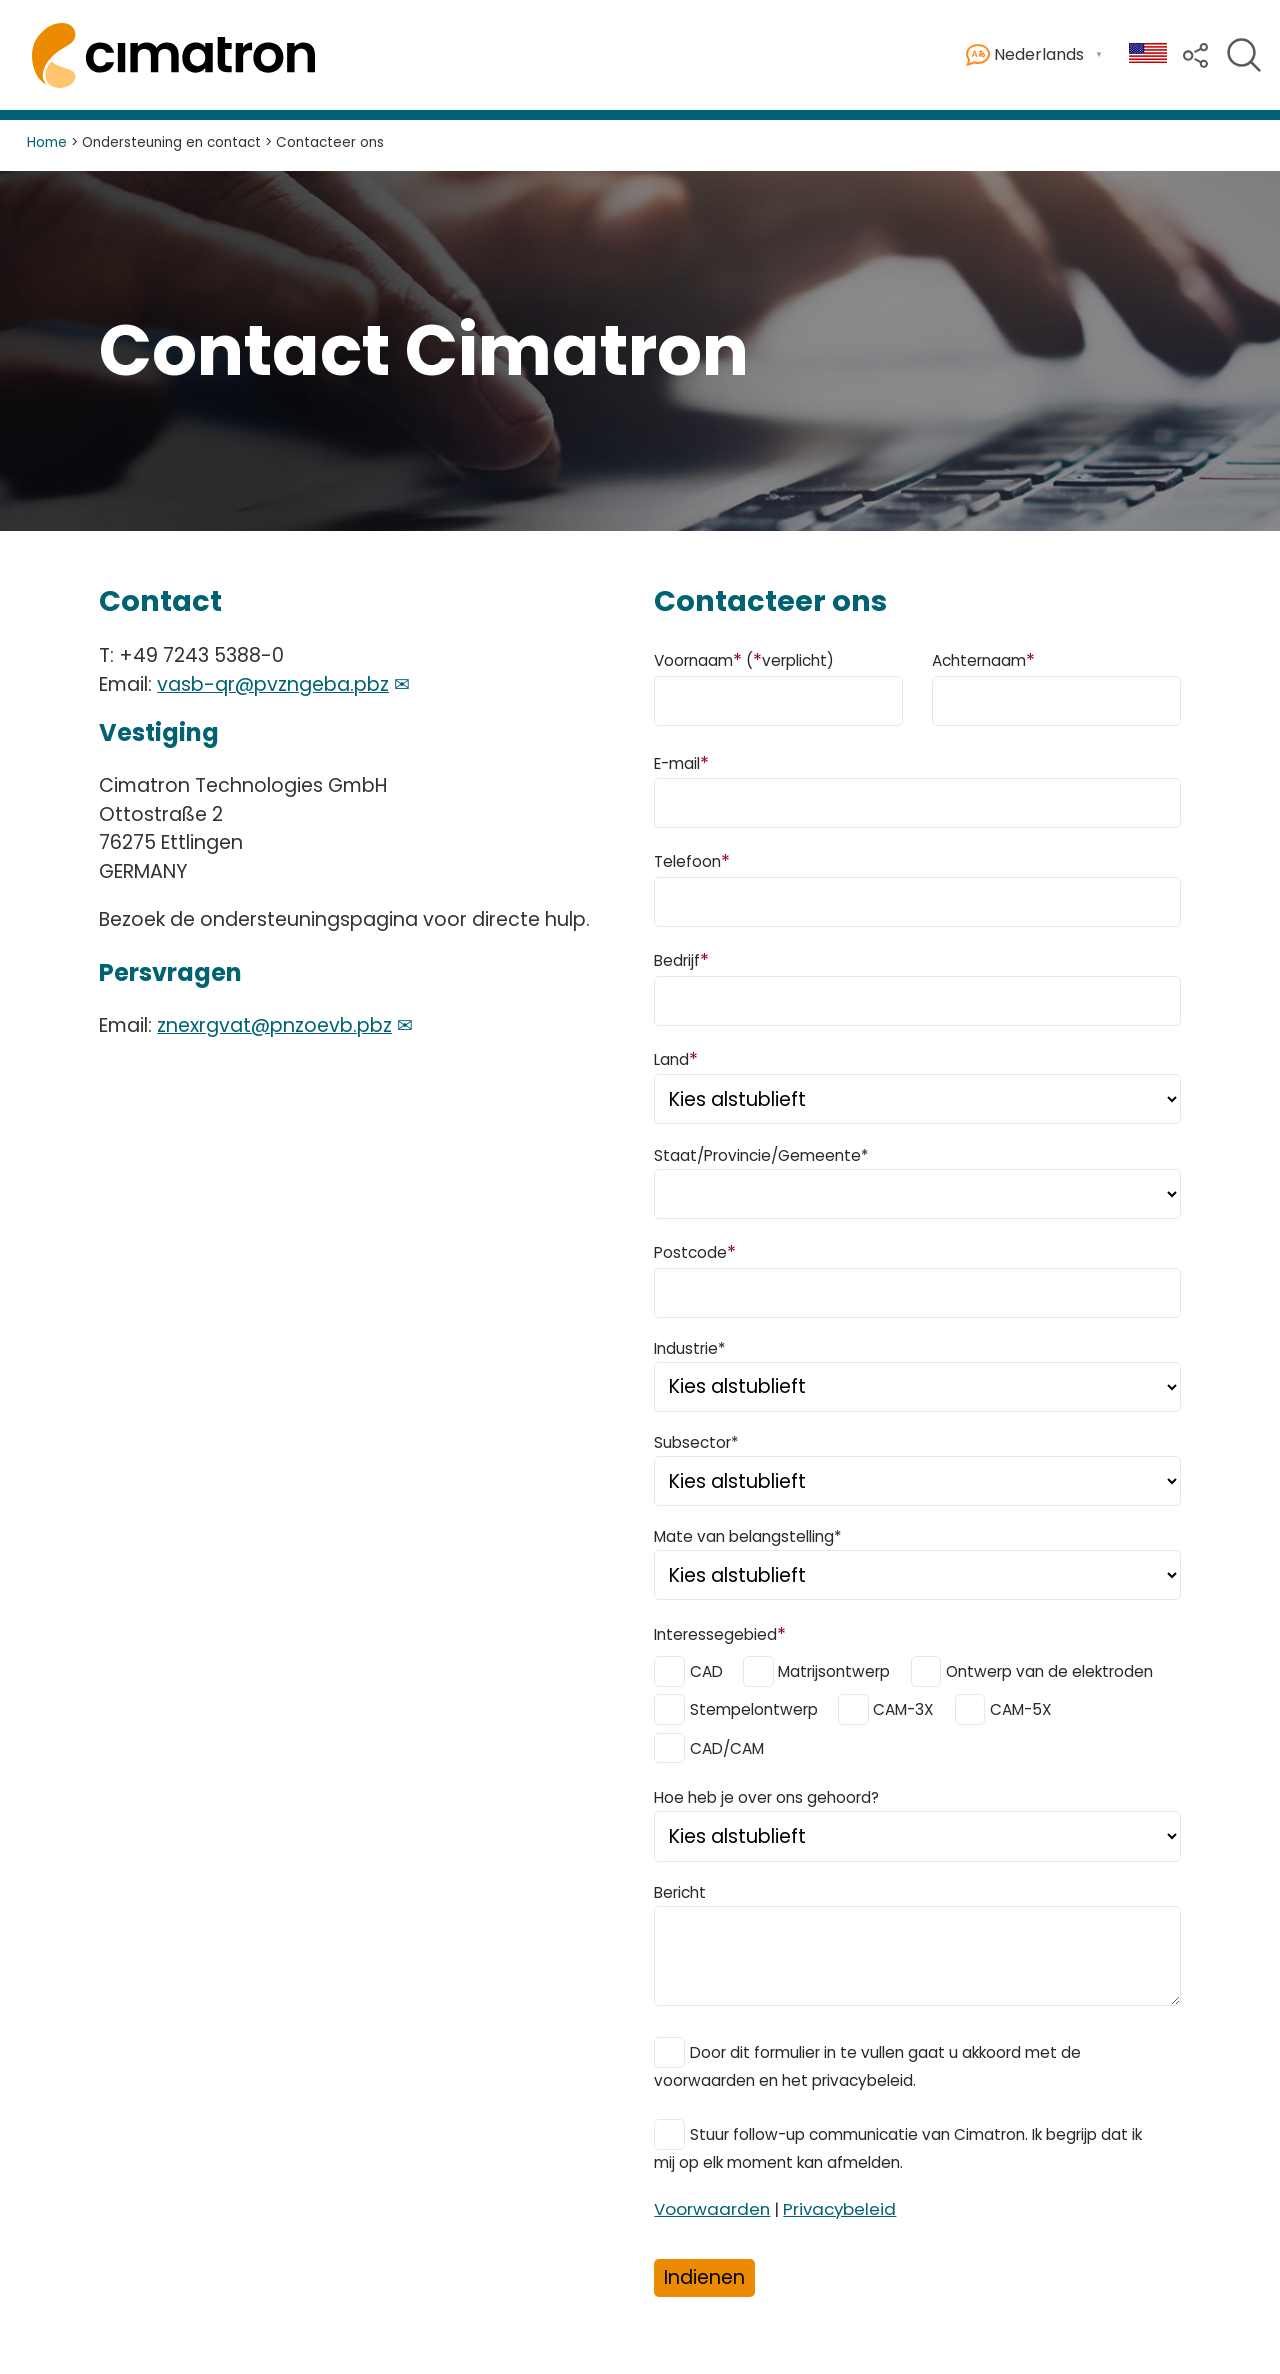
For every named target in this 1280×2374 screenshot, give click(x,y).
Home (47, 142)
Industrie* (689, 1348)
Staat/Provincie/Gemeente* (761, 1155)
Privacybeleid (839, 2209)
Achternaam (983, 659)
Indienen (704, 2277)
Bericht (680, 1892)
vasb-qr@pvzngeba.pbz (273, 684)
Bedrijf (681, 959)
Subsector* (696, 1442)
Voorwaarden (712, 2209)
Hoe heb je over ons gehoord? (766, 1797)
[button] (1195, 53)
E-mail (681, 762)
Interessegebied (720, 1633)
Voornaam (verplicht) (744, 659)
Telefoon (692, 860)
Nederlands (1025, 55)
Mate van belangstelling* (747, 1536)
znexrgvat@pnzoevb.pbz (274, 1025)
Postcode (695, 1251)
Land (676, 1058)
